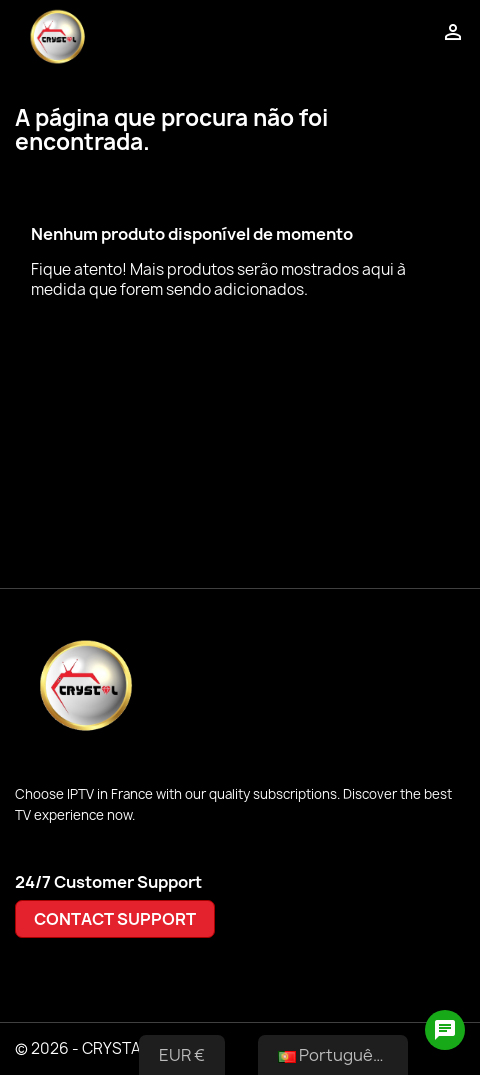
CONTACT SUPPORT (115, 919)
